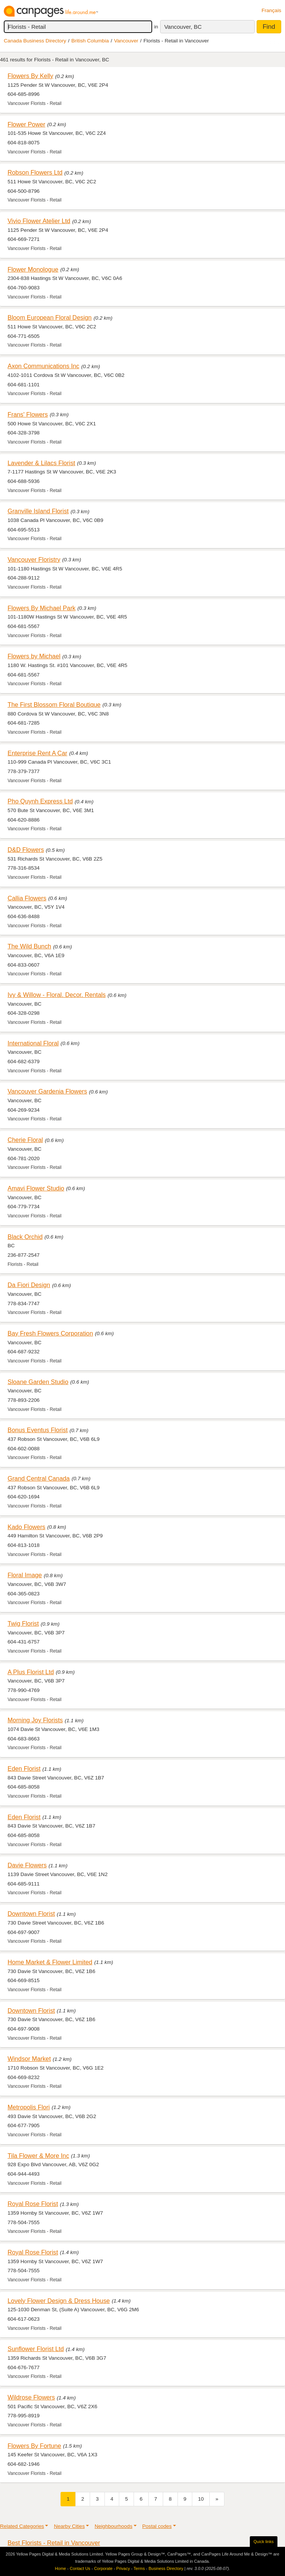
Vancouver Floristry (34, 559)
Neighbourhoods (113, 2526)
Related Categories (22, 2526)
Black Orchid (25, 1236)
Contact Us (80, 2568)
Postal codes (157, 2526)
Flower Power (26, 124)
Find (269, 26)
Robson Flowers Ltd (35, 172)
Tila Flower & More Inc (38, 2155)
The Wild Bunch (29, 946)
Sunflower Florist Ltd (36, 2348)
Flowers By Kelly (30, 75)
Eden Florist (24, 1768)
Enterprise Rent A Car (37, 753)
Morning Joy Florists (35, 1720)
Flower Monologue (33, 269)
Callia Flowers (27, 898)
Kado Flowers (26, 1526)
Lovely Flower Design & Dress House (59, 2300)
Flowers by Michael (34, 656)
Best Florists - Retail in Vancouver (54, 2542)
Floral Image (25, 1575)
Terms (139, 2568)
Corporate (103, 2568)
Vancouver (126, 41)
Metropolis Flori (29, 2107)
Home (60, 2568)
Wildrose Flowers (31, 2397)
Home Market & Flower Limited (50, 1962)
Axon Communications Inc (43, 365)
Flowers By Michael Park (42, 608)
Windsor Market (29, 2058)
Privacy (123, 2568)
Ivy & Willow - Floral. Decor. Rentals (57, 994)
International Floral (33, 1043)
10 (201, 2499)
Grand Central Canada (39, 1478)
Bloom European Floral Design (50, 317)
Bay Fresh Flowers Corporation (50, 1333)
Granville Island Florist (38, 511)
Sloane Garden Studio (38, 1381)
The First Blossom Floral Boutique (54, 704)
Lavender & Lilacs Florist (41, 462)
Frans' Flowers (28, 414)
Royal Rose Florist (33, 2203)
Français (271, 10)
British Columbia (90, 41)
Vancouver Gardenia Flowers (47, 1091)
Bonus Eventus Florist (38, 1429)
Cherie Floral (25, 1139)
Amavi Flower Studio (36, 1188)
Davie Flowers (27, 1865)
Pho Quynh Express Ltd (40, 801)
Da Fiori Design (29, 1284)
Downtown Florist (31, 1913)
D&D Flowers (26, 849)
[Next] (216, 2499)
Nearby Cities (69, 2526)
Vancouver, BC (183, 26)
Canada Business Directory (35, 41)
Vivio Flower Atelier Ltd (39, 220)
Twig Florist (23, 1623)
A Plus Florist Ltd (31, 1671)
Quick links (264, 2541)
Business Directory (165, 2568)
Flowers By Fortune (34, 2445)
